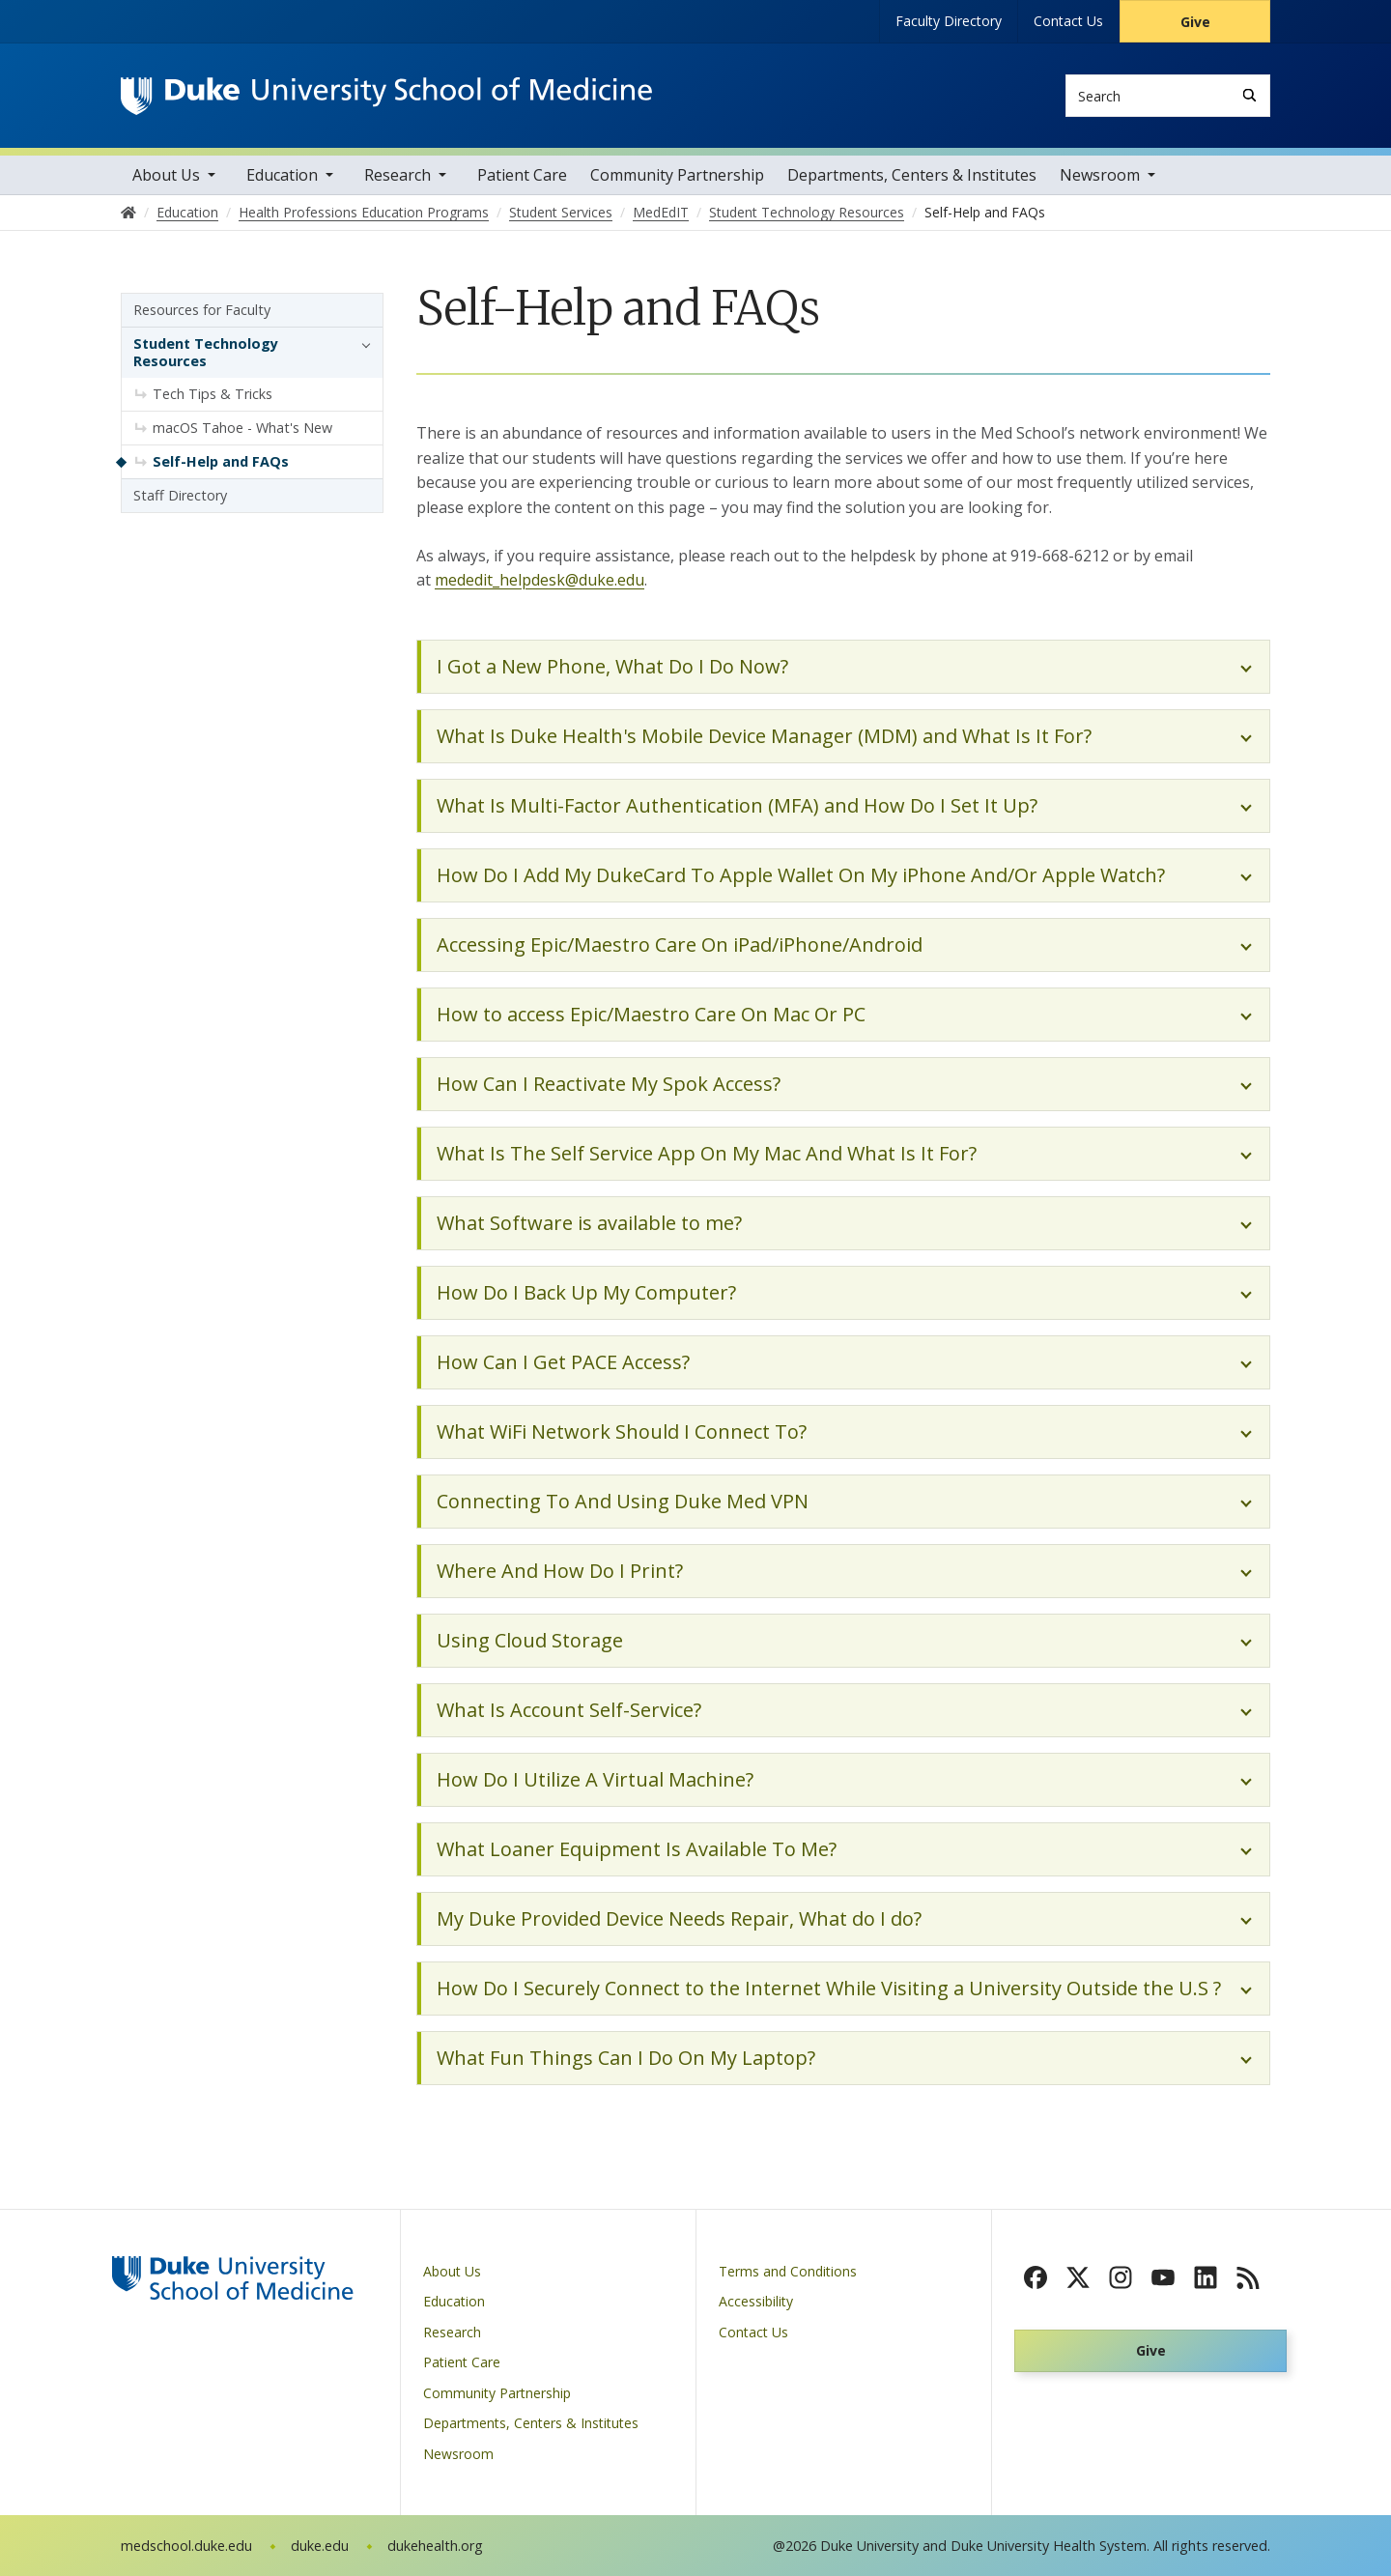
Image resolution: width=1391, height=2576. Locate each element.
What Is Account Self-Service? (569, 1710)
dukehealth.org (435, 2545)
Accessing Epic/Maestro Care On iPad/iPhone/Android (680, 944)
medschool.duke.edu (186, 2545)
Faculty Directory (948, 21)
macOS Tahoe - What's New (242, 427)
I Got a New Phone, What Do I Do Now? (612, 666)
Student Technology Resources (205, 352)
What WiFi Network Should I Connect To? (622, 1431)
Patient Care (522, 175)
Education (282, 175)
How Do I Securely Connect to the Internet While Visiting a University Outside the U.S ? (829, 1988)
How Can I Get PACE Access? (563, 1362)
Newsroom (1100, 175)
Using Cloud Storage (530, 1640)
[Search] (1249, 95)
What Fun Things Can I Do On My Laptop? (626, 2058)
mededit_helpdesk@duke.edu (539, 579)
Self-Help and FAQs (221, 461)
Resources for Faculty (201, 310)
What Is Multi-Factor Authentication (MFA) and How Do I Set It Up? (737, 805)
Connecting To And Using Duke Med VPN (623, 1501)
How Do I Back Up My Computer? (586, 1292)
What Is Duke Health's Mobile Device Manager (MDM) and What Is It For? (764, 736)
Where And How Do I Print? (560, 1571)
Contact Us (1068, 21)
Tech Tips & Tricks (212, 394)
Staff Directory (180, 495)
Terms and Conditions (788, 2271)
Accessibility (756, 2301)
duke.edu (320, 2545)
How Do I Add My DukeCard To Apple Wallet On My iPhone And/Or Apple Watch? (801, 875)
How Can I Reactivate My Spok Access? (609, 1084)
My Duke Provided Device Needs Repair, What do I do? (679, 1918)
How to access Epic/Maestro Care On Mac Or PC (651, 1014)
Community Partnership (677, 175)
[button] (361, 344)
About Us (166, 175)
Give (1195, 22)
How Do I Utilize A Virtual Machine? (595, 1779)
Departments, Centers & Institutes (911, 175)
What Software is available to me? (589, 1223)
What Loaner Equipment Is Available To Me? (637, 1849)
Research (397, 175)
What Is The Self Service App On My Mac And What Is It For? (707, 1153)
